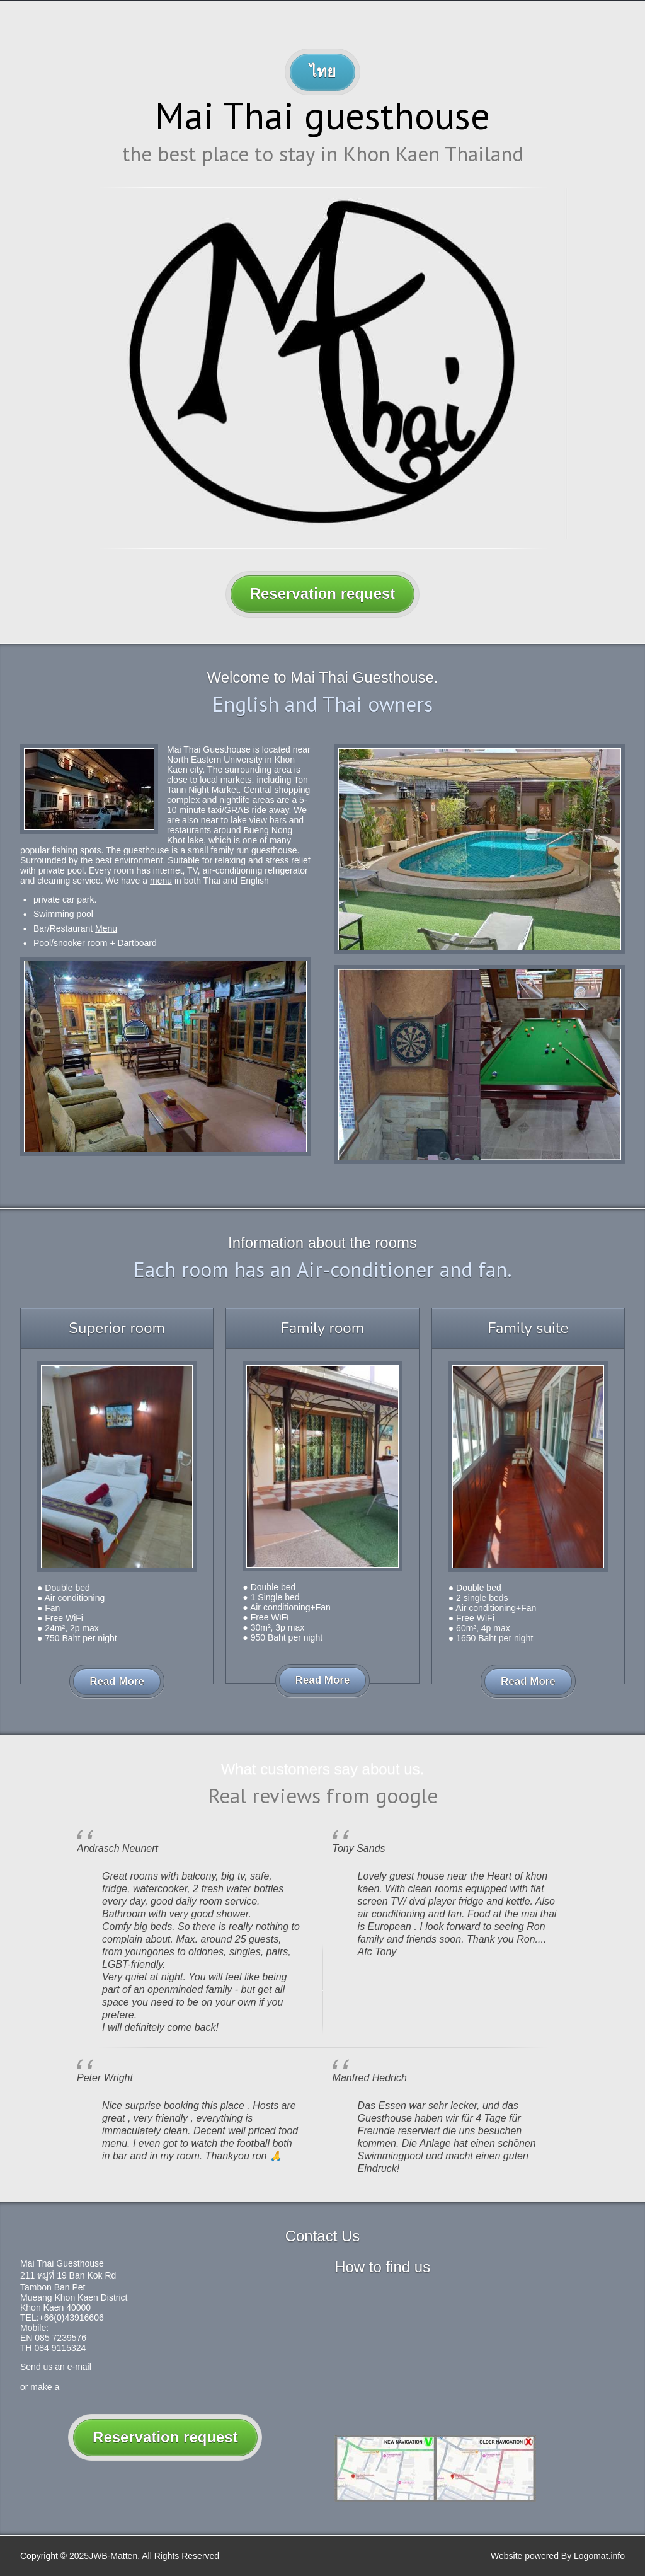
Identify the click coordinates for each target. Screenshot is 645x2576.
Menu (106, 928)
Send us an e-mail (55, 2367)
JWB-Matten (113, 2556)
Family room (322, 1328)
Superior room (117, 1328)
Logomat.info (599, 2556)
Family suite (528, 1328)
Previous (67, 375)
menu (161, 880)
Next (577, 375)
